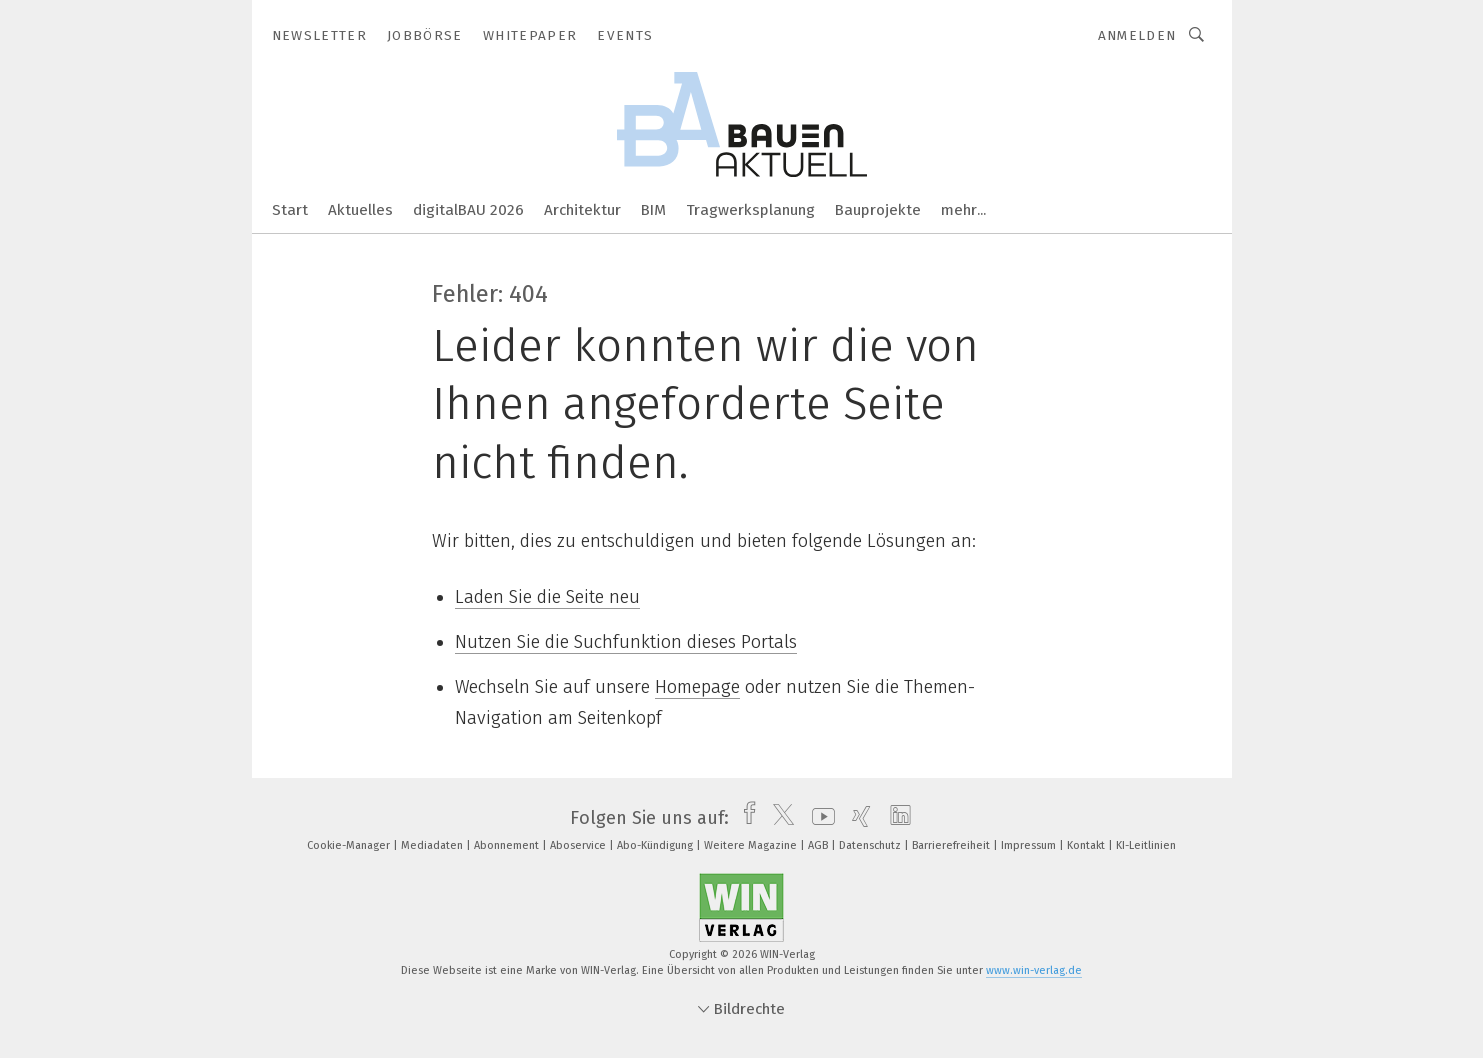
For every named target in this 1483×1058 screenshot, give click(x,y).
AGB (819, 845)
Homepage (697, 687)
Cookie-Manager (350, 845)
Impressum (1030, 845)
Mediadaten (433, 845)
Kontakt (1087, 845)
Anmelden (1137, 35)
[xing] (856, 818)
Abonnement (508, 845)
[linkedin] (895, 818)
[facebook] (744, 818)
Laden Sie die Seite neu (547, 597)
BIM (653, 210)
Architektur (582, 210)
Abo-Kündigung (656, 845)
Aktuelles (360, 210)
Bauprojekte (878, 210)
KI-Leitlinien (1146, 845)
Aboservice (579, 845)
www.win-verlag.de (1034, 970)
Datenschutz (871, 845)
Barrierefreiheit (952, 845)
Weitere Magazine (752, 845)
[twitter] (778, 818)
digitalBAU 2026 (468, 210)
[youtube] (818, 818)
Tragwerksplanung (750, 210)
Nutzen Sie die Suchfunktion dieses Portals (626, 642)
